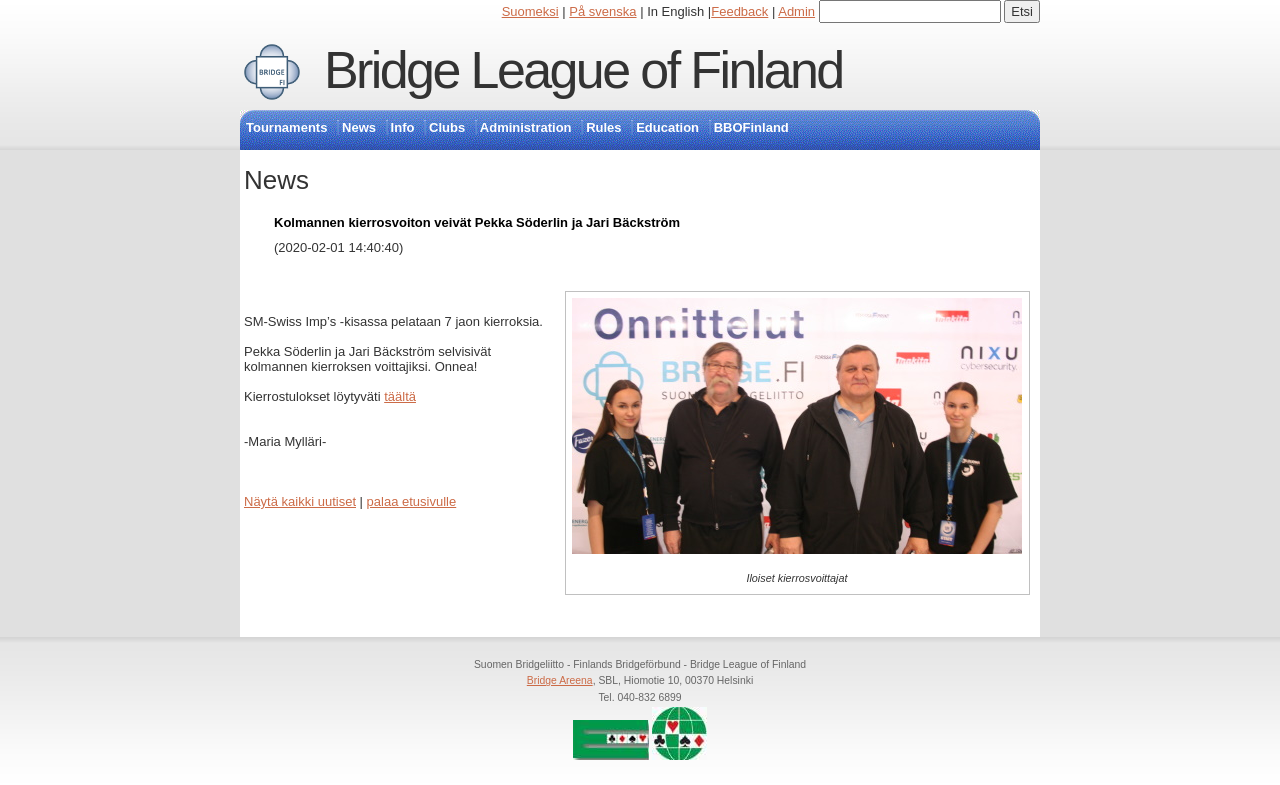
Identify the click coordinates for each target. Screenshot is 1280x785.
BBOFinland (751, 127)
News (359, 127)
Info (403, 127)
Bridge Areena (560, 680)
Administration (526, 127)
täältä (400, 396)
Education (667, 127)
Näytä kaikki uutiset (300, 501)
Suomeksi (530, 11)
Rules (603, 127)
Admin (796, 11)
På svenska (602, 11)
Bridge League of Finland (583, 70)
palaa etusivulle (412, 501)
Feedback (739, 11)
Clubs (447, 127)
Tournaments (286, 127)
